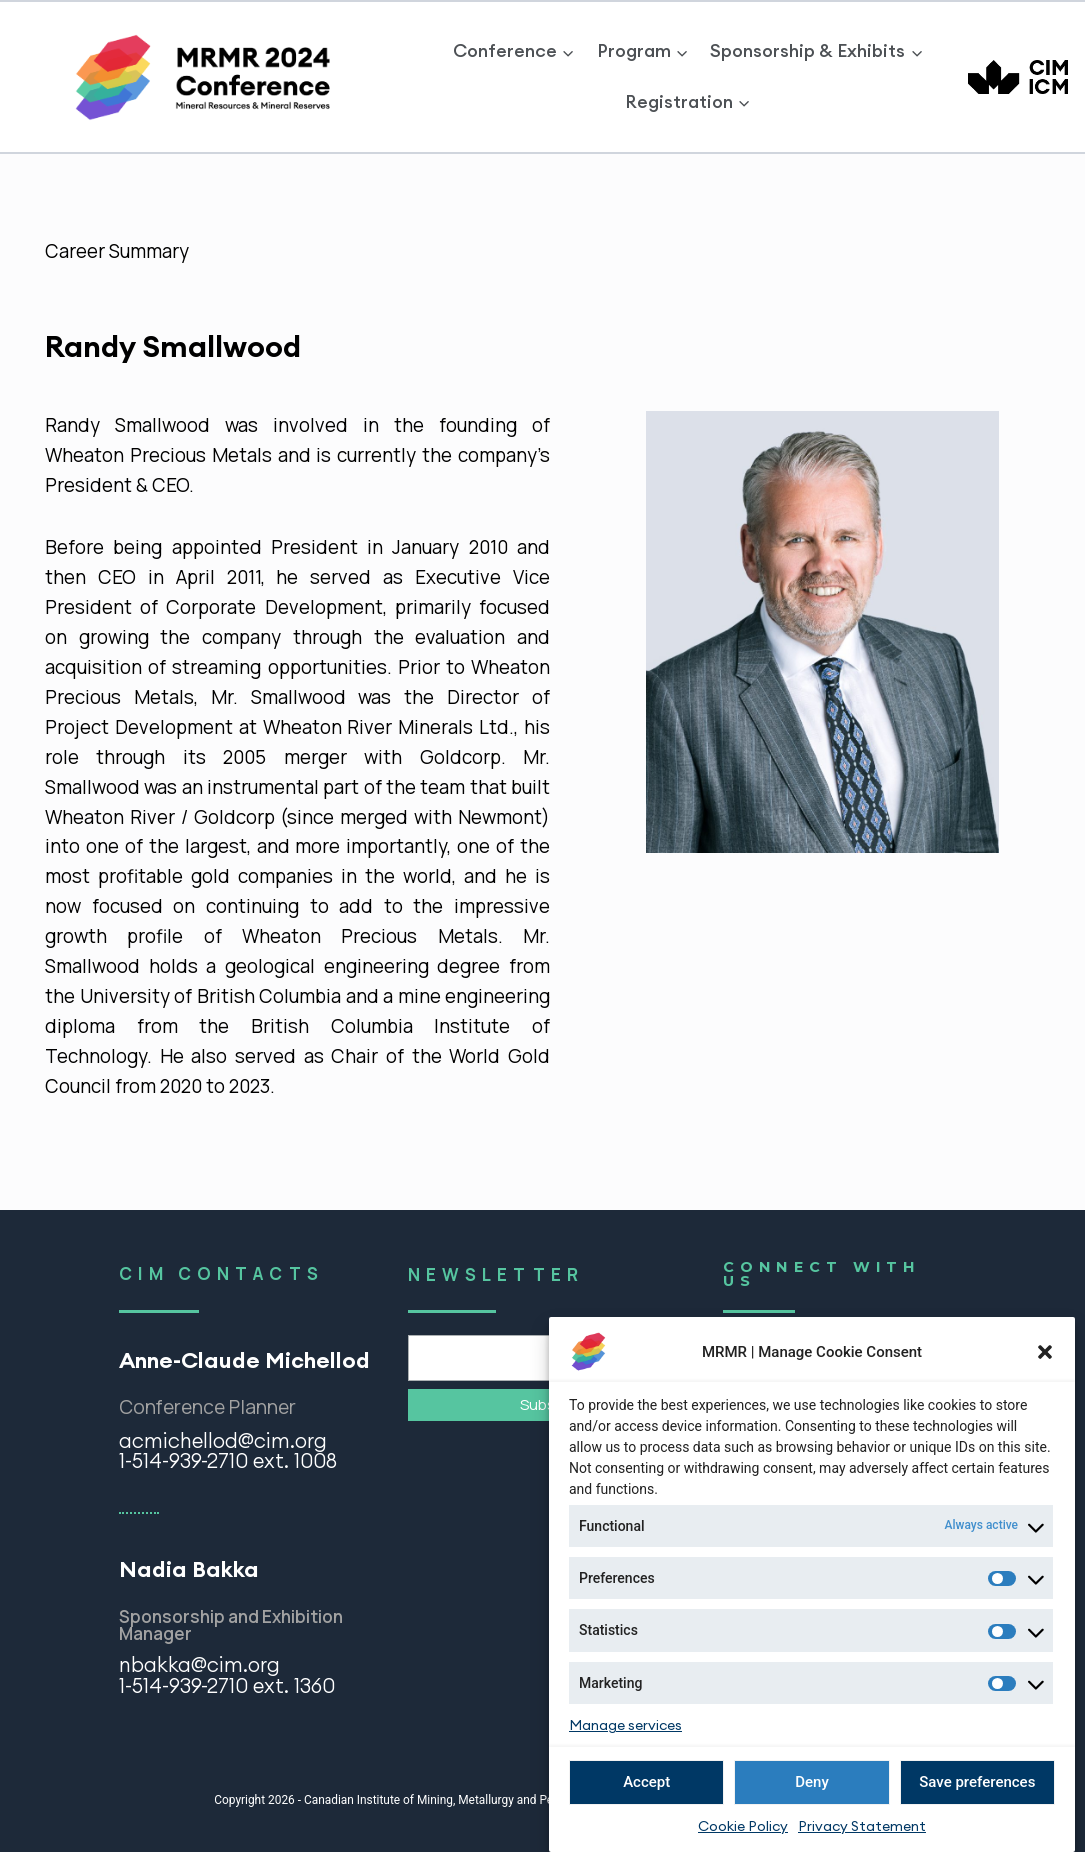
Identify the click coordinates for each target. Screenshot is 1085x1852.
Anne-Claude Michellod (244, 1360)
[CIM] (1018, 77)
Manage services (625, 1728)
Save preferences (977, 1784)
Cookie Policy (743, 1828)
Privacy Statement (862, 1828)
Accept (646, 1784)
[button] (1045, 1354)
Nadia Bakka (189, 1569)
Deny (812, 1784)
